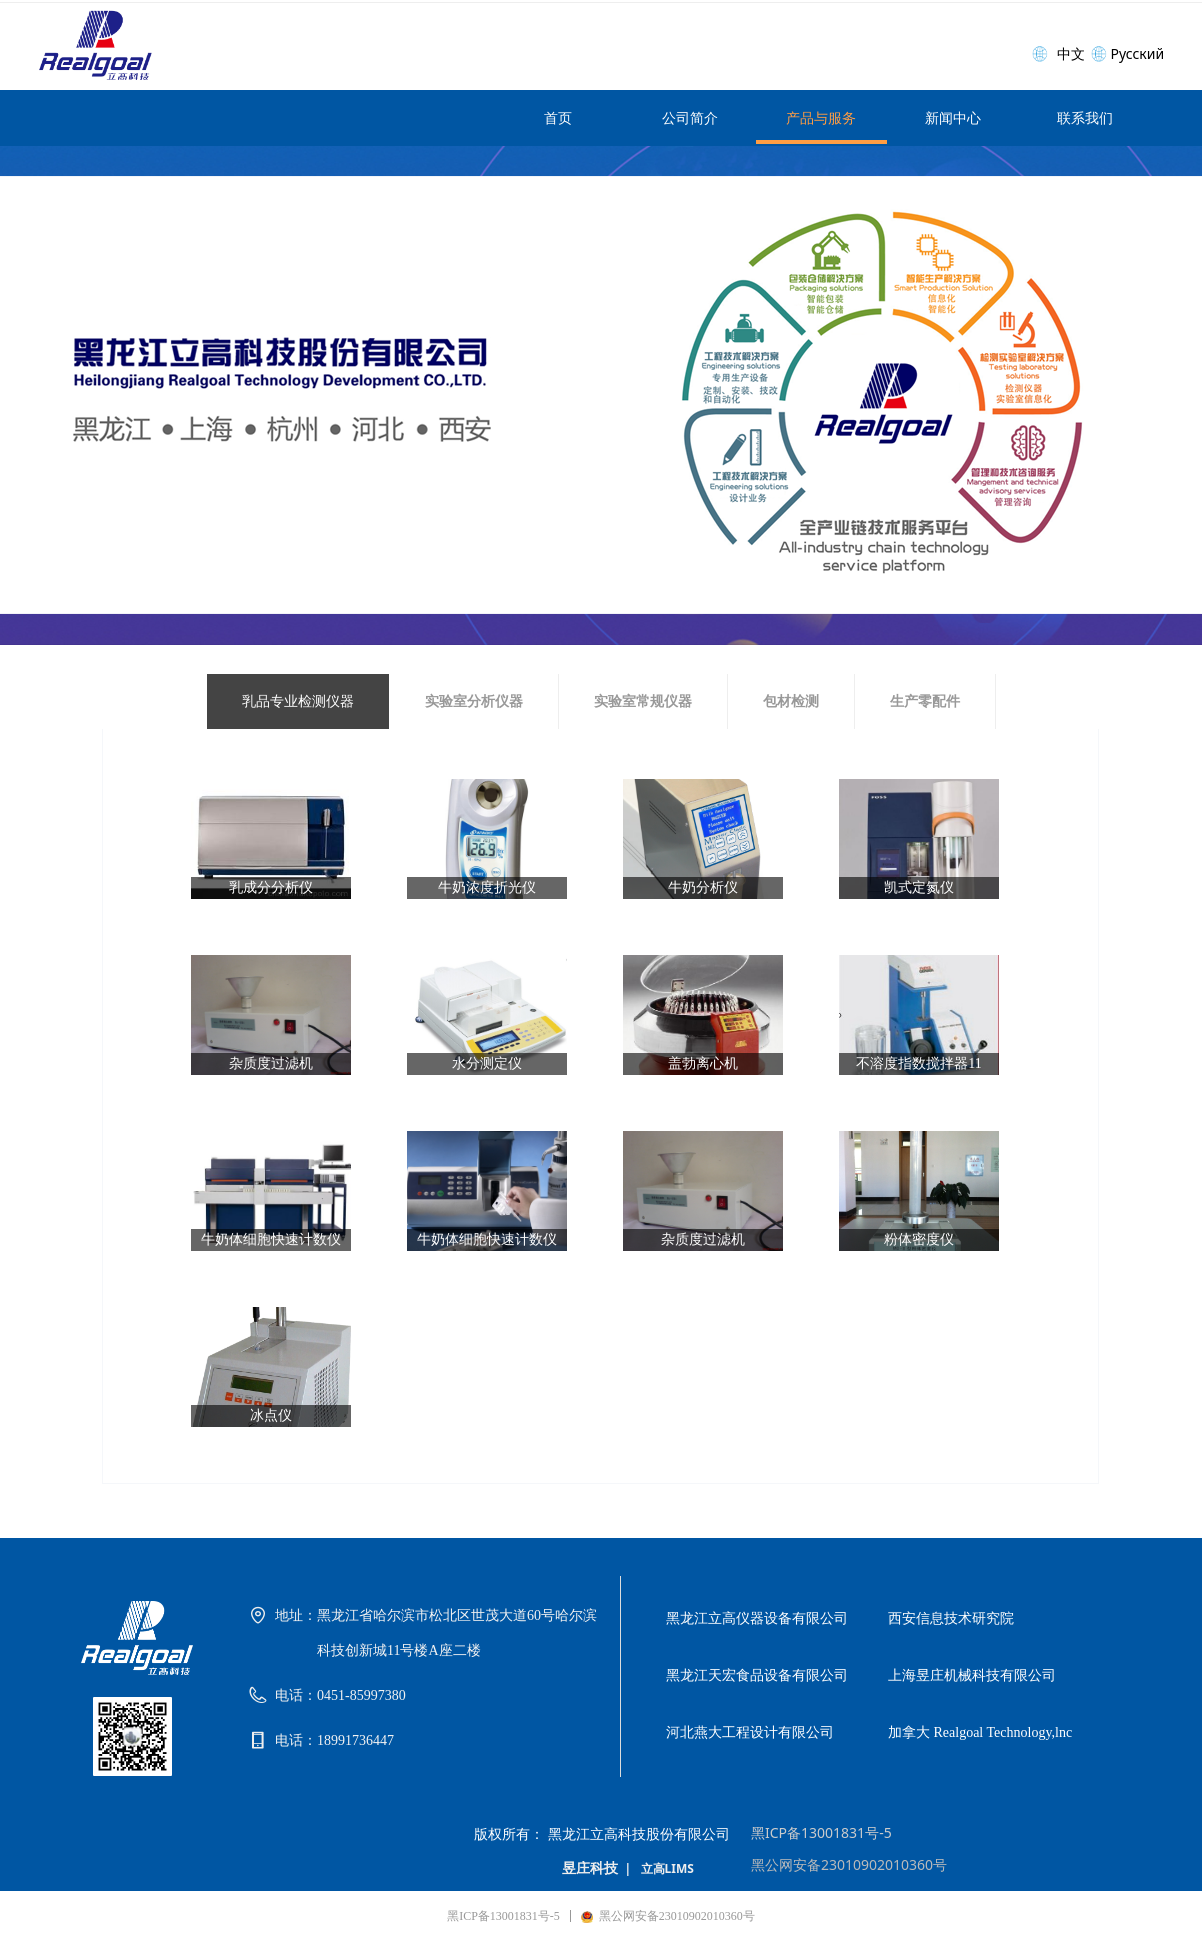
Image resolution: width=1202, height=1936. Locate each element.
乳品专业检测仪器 (298, 701)
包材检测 (791, 701)
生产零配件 (925, 701)
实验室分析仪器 (474, 701)
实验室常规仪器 (643, 701)
